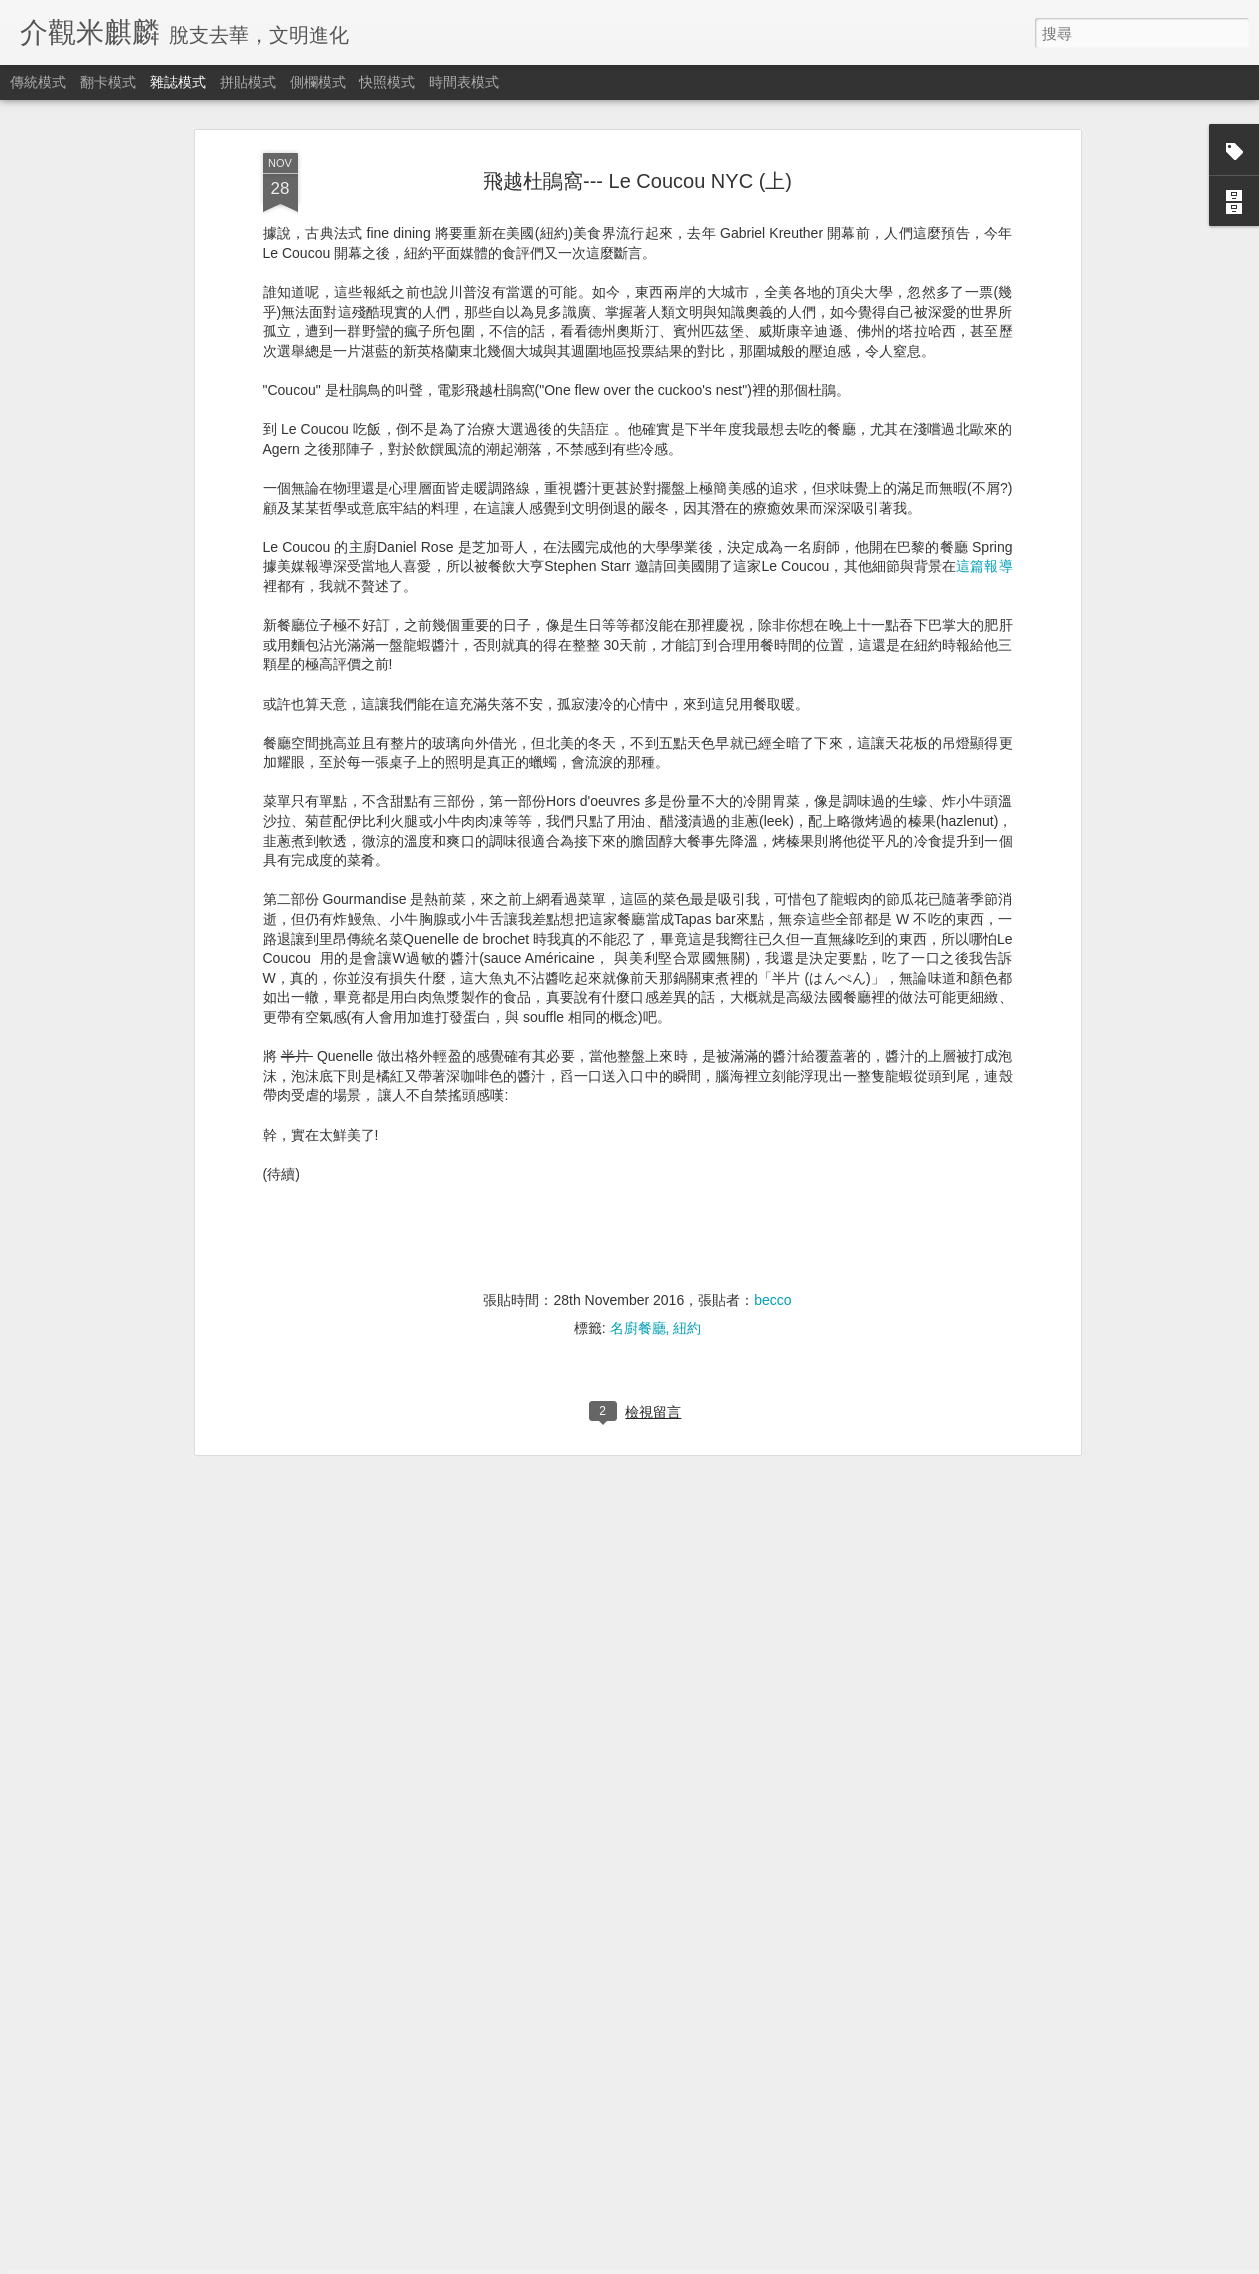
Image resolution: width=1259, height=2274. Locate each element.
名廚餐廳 (638, 1068)
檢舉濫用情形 (726, 2261)
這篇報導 (984, 306)
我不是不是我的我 (492, 2025)
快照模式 (387, 82)
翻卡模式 (108, 82)
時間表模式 (464, 82)
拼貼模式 (248, 82)
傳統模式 (38, 82)
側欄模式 (318, 82)
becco (772, 1040)
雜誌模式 (178, 82)
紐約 (687, 1068)
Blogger (668, 2261)
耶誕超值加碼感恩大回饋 (516, 1798)
